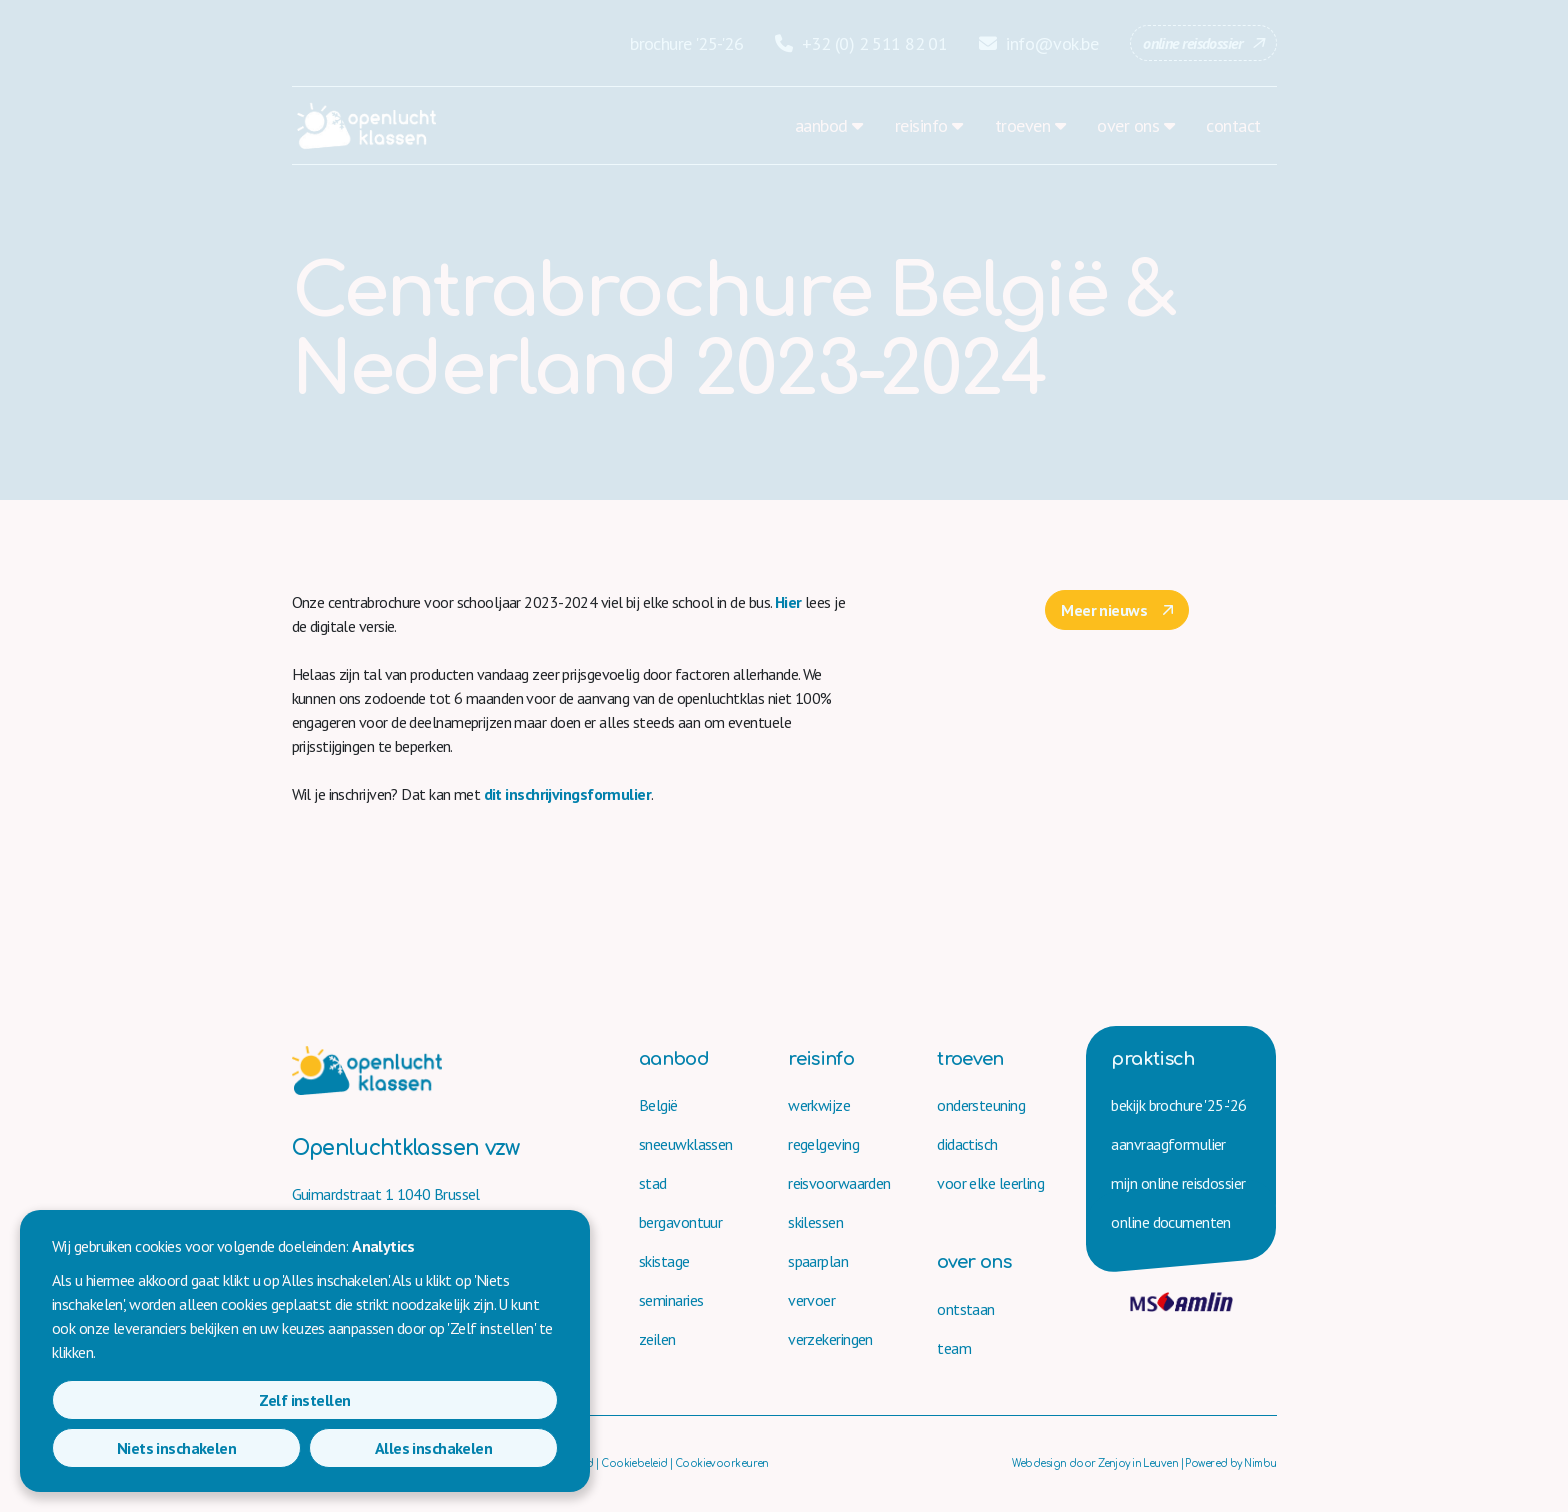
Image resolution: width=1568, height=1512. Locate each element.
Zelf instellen (133, 1448)
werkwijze (819, 1105)
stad (653, 1183)
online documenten (1170, 1222)
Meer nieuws (1104, 610)
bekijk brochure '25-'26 (1178, 1105)
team (954, 1348)
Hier (790, 602)
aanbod (821, 125)
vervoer (811, 1300)
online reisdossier (1192, 43)
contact (1233, 125)
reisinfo (921, 125)
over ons (1128, 125)
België (658, 1105)
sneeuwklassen (686, 1144)
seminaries (671, 1300)
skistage (664, 1261)
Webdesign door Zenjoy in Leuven (1095, 1463)
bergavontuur (680, 1222)
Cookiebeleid (634, 1463)
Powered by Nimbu (1230, 1463)
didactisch (967, 1144)
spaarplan (818, 1261)
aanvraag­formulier (1168, 1144)
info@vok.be (1038, 43)
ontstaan (966, 1309)
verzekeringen (830, 1339)
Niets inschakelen (304, 1448)
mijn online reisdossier (1178, 1183)
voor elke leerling (990, 1183)
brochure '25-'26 (686, 43)
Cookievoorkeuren (722, 1463)
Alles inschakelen (476, 1448)
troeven (1022, 125)
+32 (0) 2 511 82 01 (861, 43)
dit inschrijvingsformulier (567, 794)
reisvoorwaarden (839, 1183)
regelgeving (823, 1144)
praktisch (1152, 1059)
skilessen (815, 1222)
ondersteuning (981, 1105)
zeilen (657, 1339)
